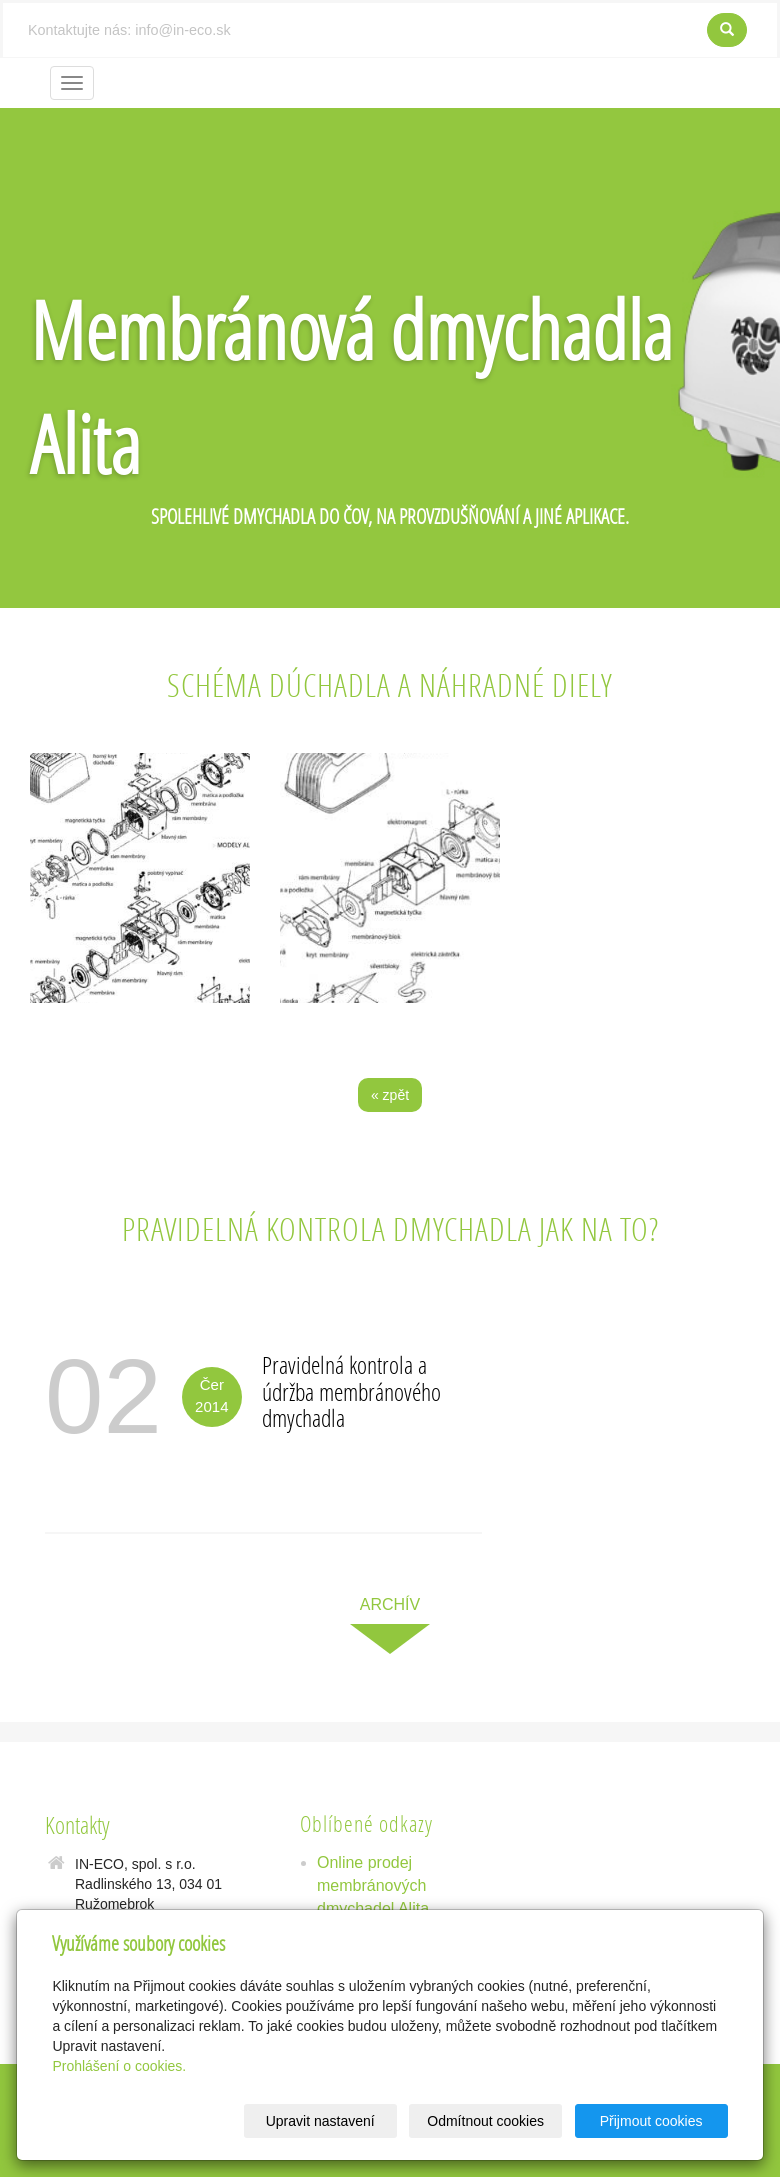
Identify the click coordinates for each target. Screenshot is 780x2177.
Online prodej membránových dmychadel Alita (373, 1885)
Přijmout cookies (651, 2121)
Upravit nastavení (320, 2121)
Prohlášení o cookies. (119, 2066)
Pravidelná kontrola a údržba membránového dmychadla (351, 1391)
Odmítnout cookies (485, 2121)
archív (390, 1604)
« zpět (390, 1095)
